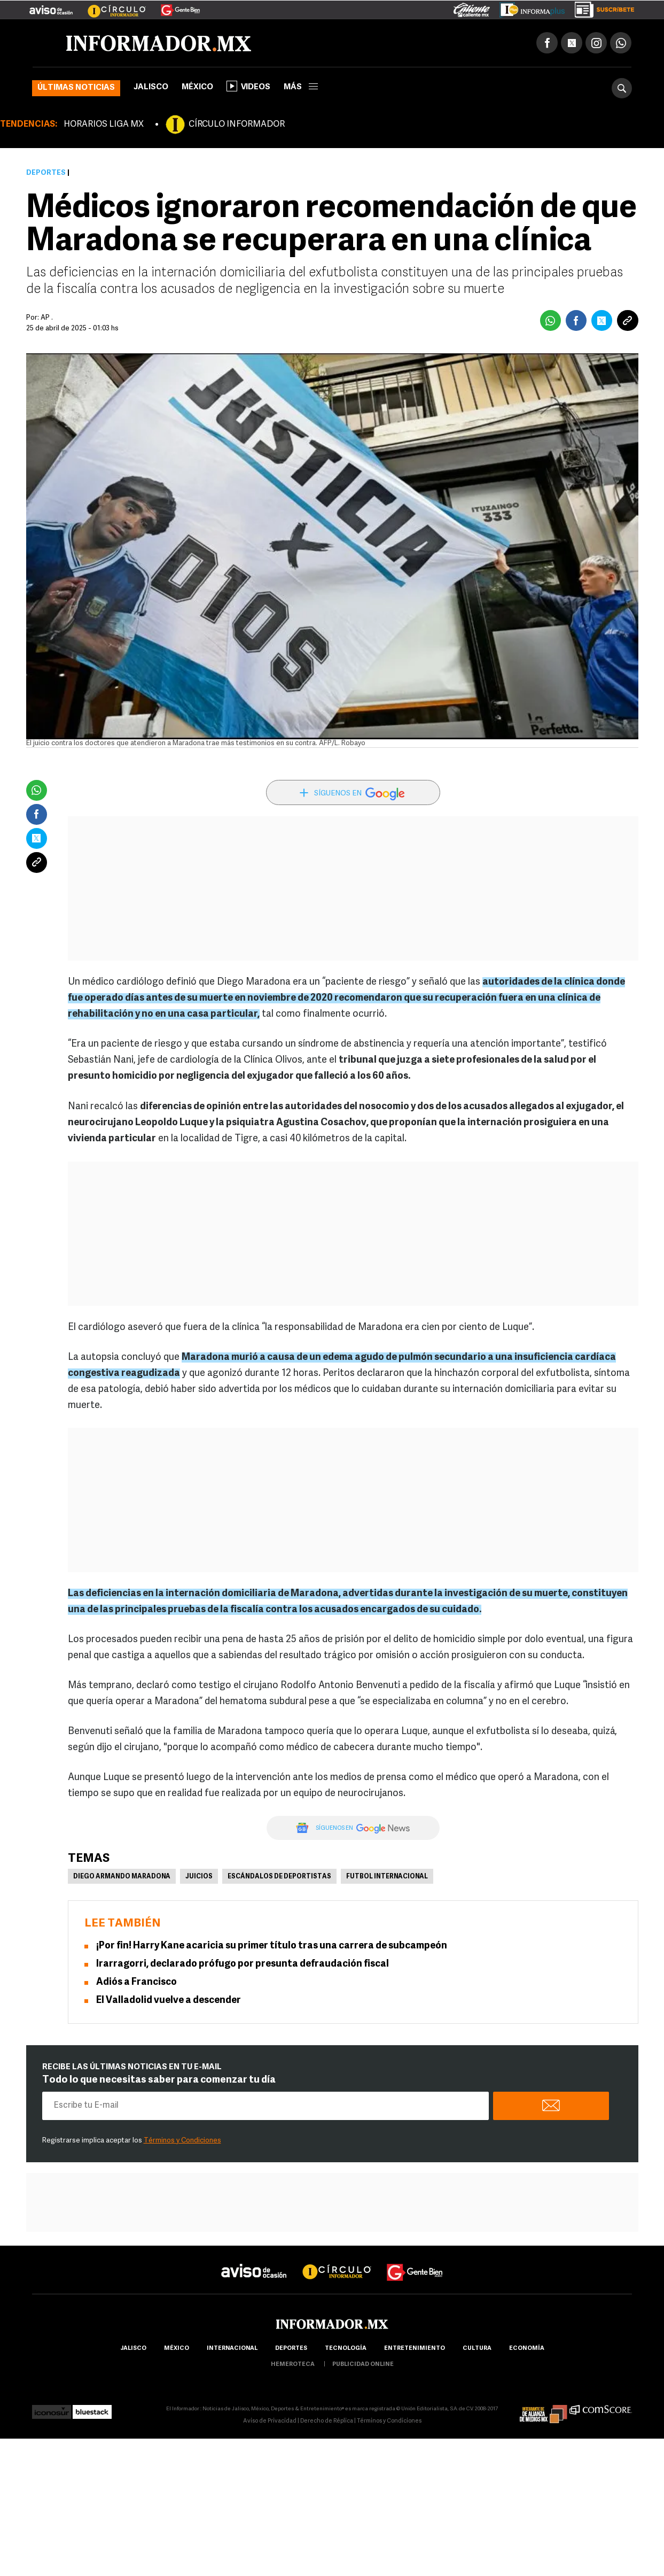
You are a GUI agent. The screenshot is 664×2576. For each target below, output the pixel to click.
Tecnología (345, 2348)
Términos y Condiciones (182, 2140)
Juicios (199, 1877)
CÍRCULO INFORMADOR (237, 124)
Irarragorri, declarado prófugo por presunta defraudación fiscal (242, 1964)
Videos (248, 86)
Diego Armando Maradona (121, 1877)
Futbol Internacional (387, 1877)
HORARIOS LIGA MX (104, 124)
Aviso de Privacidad (269, 2421)
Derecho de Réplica (326, 2421)
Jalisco (151, 87)
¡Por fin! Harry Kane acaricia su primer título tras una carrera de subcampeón (271, 1946)
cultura (477, 2348)
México (197, 87)
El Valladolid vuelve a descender (168, 2000)
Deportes (46, 172)
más (301, 87)
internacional (232, 2348)
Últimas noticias (76, 88)
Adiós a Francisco (136, 1982)
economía (526, 2348)
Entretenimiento (414, 2348)
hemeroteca (293, 2365)
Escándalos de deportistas (279, 1877)
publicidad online (363, 2365)
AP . (47, 317)
